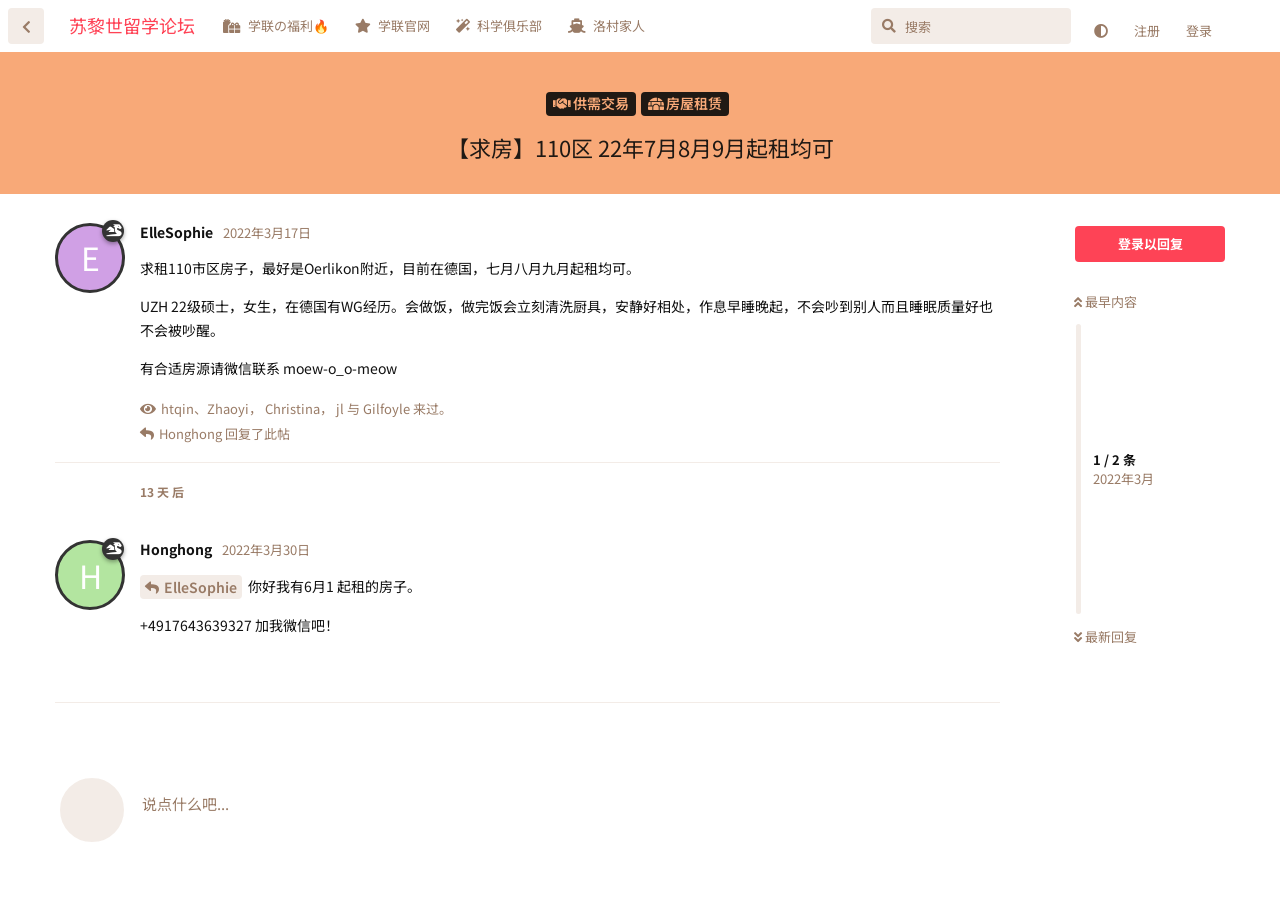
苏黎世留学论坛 (132, 25)
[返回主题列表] (26, 26)
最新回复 (1105, 636)
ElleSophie (200, 587)
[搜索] (971, 26)
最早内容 (1105, 301)
